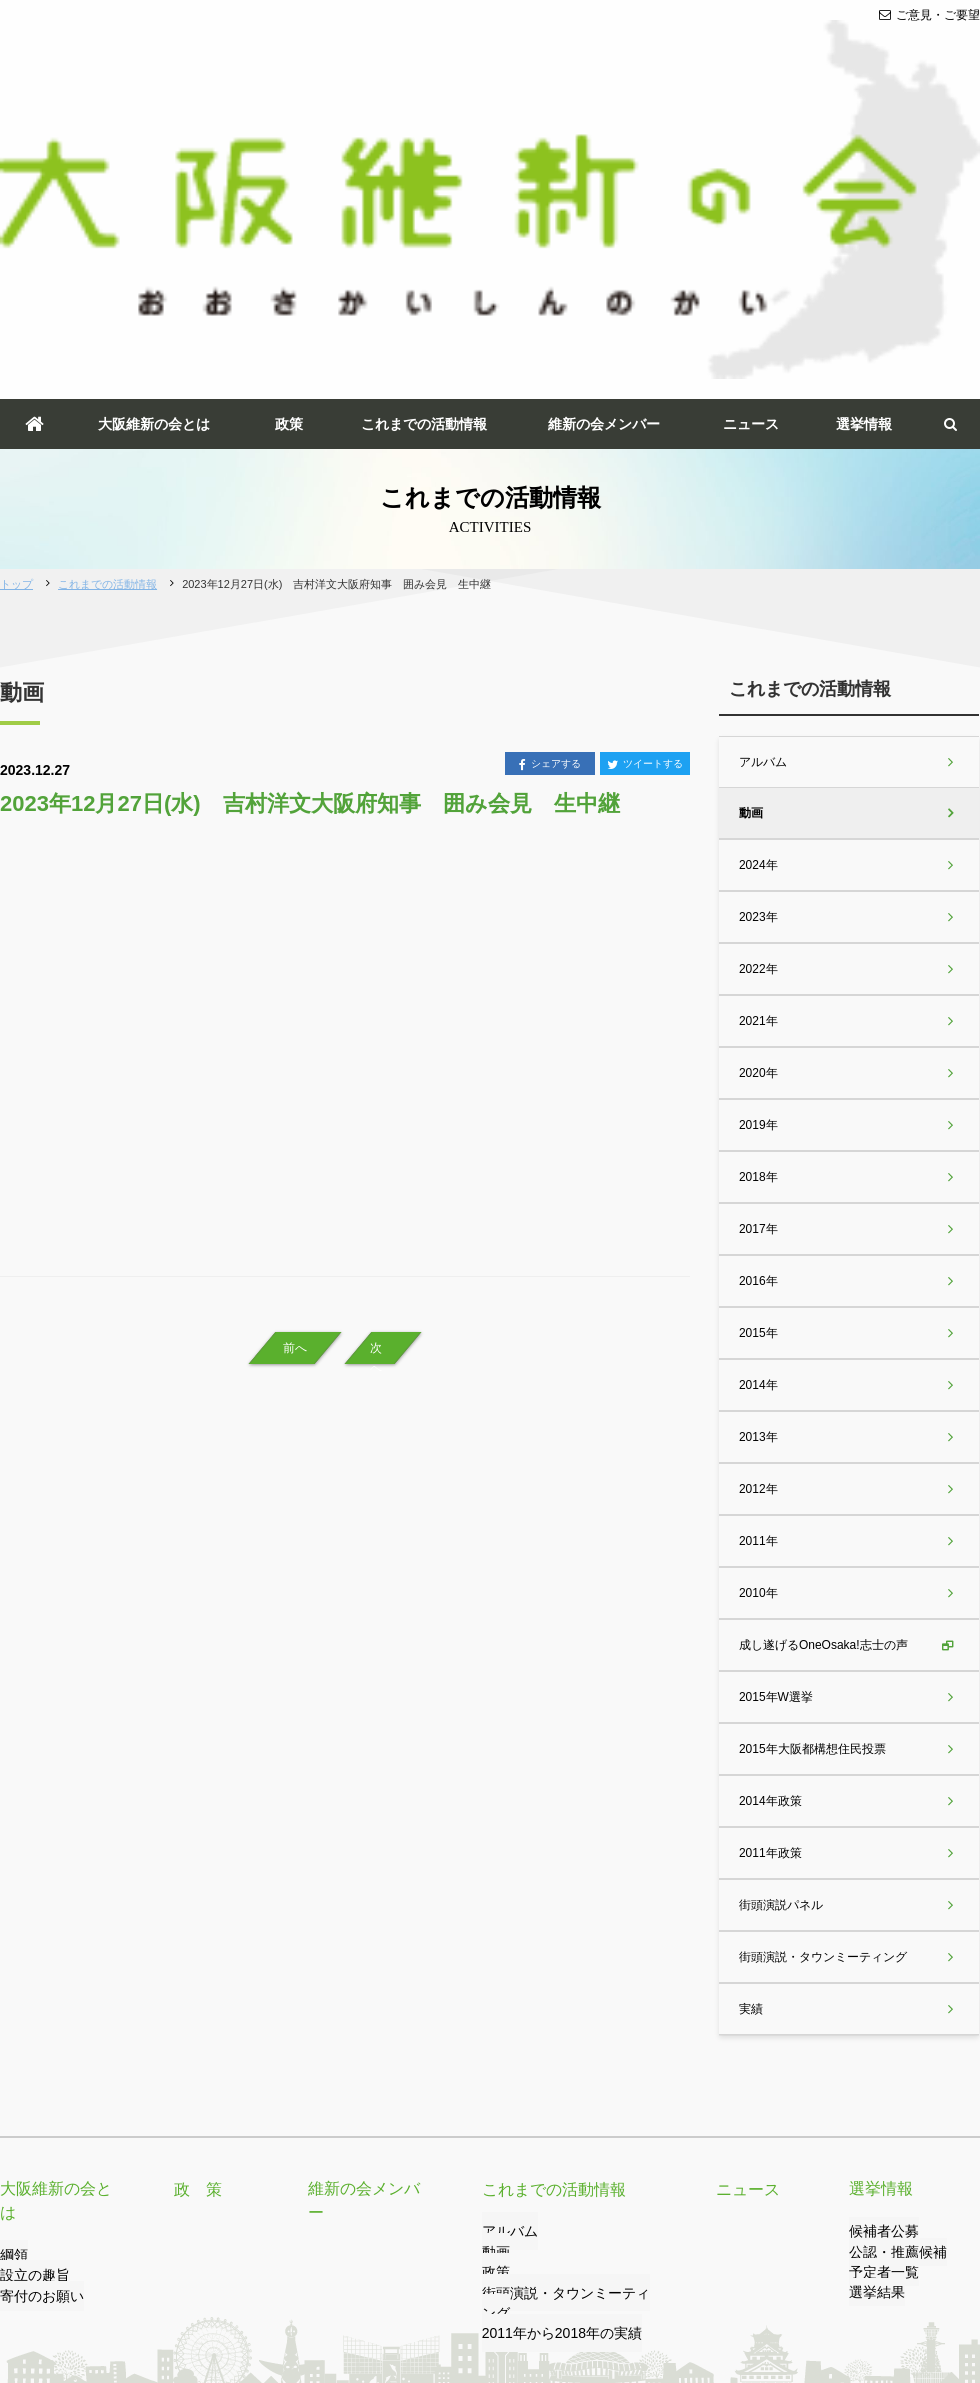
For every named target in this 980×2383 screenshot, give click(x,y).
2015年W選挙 (775, 1411)
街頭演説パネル (780, 1619)
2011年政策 (769, 1567)
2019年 (757, 839)
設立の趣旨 (30, 1967)
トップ (16, 298)
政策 (289, 138)
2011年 (757, 1255)
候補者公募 (879, 1946)
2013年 (757, 1151)
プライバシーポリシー (233, 2290)
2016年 (757, 995)
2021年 (757, 735)
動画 (750, 527)
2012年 (757, 1203)
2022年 (757, 683)
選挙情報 (864, 138)
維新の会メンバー (604, 138)
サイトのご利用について (383, 2290)
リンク (131, 2290)
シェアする (550, 479)
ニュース (751, 138)
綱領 (12, 1946)
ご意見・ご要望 (929, 15)
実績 (750, 1723)
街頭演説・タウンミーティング (822, 1671)
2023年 (757, 631)
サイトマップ (509, 2290)
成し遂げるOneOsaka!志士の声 (822, 1359)
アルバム (762, 476)
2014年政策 (769, 1515)
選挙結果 (873, 2007)
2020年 (757, 787)
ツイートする (645, 479)
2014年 (757, 1099)
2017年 (757, 943)
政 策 (195, 1903)
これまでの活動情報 (424, 138)
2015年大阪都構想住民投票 (811, 1463)
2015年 (757, 1047)
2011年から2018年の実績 (550, 2028)
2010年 (757, 1307)
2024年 (757, 579)
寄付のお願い (36, 1987)
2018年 (757, 891)
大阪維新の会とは (154, 138)
